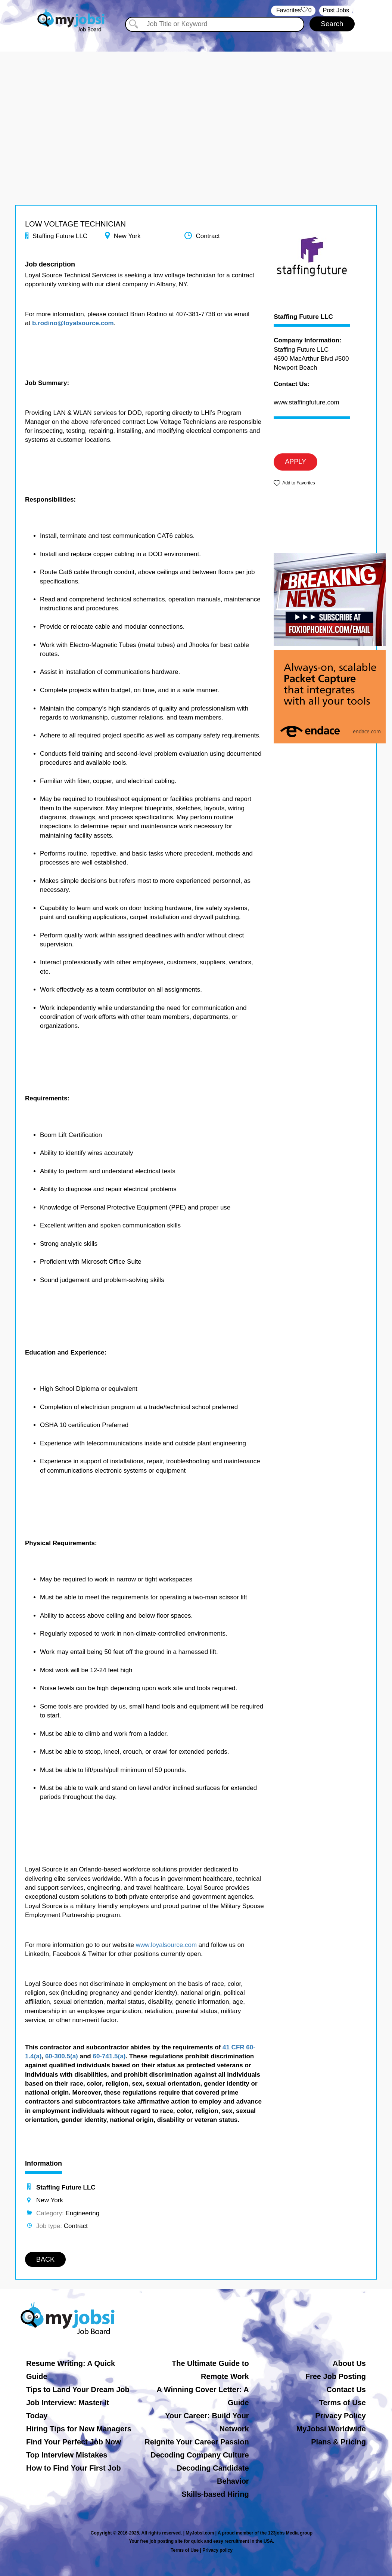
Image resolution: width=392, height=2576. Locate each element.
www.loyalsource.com (166, 1944)
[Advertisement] (196, 104)
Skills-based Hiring (215, 2494)
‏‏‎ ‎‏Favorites (293, 10)
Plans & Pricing (338, 2442)
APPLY (295, 461)
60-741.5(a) (109, 2056)
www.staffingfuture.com (306, 402)
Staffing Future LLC (303, 317)
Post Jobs (336, 10)
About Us (349, 2363)
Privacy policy (217, 2550)
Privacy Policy (340, 2416)
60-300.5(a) (61, 2056)
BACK (45, 2259)
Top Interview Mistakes (66, 2455)
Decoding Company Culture (199, 2455)
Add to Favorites (298, 483)
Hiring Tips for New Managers (78, 2429)
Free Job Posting (335, 2376)
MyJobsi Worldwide (331, 2429)
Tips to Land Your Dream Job (78, 2389)
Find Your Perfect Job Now (73, 2442)
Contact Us (346, 2389)
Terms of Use (342, 2402)
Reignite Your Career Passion (196, 2442)
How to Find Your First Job (73, 2468)
